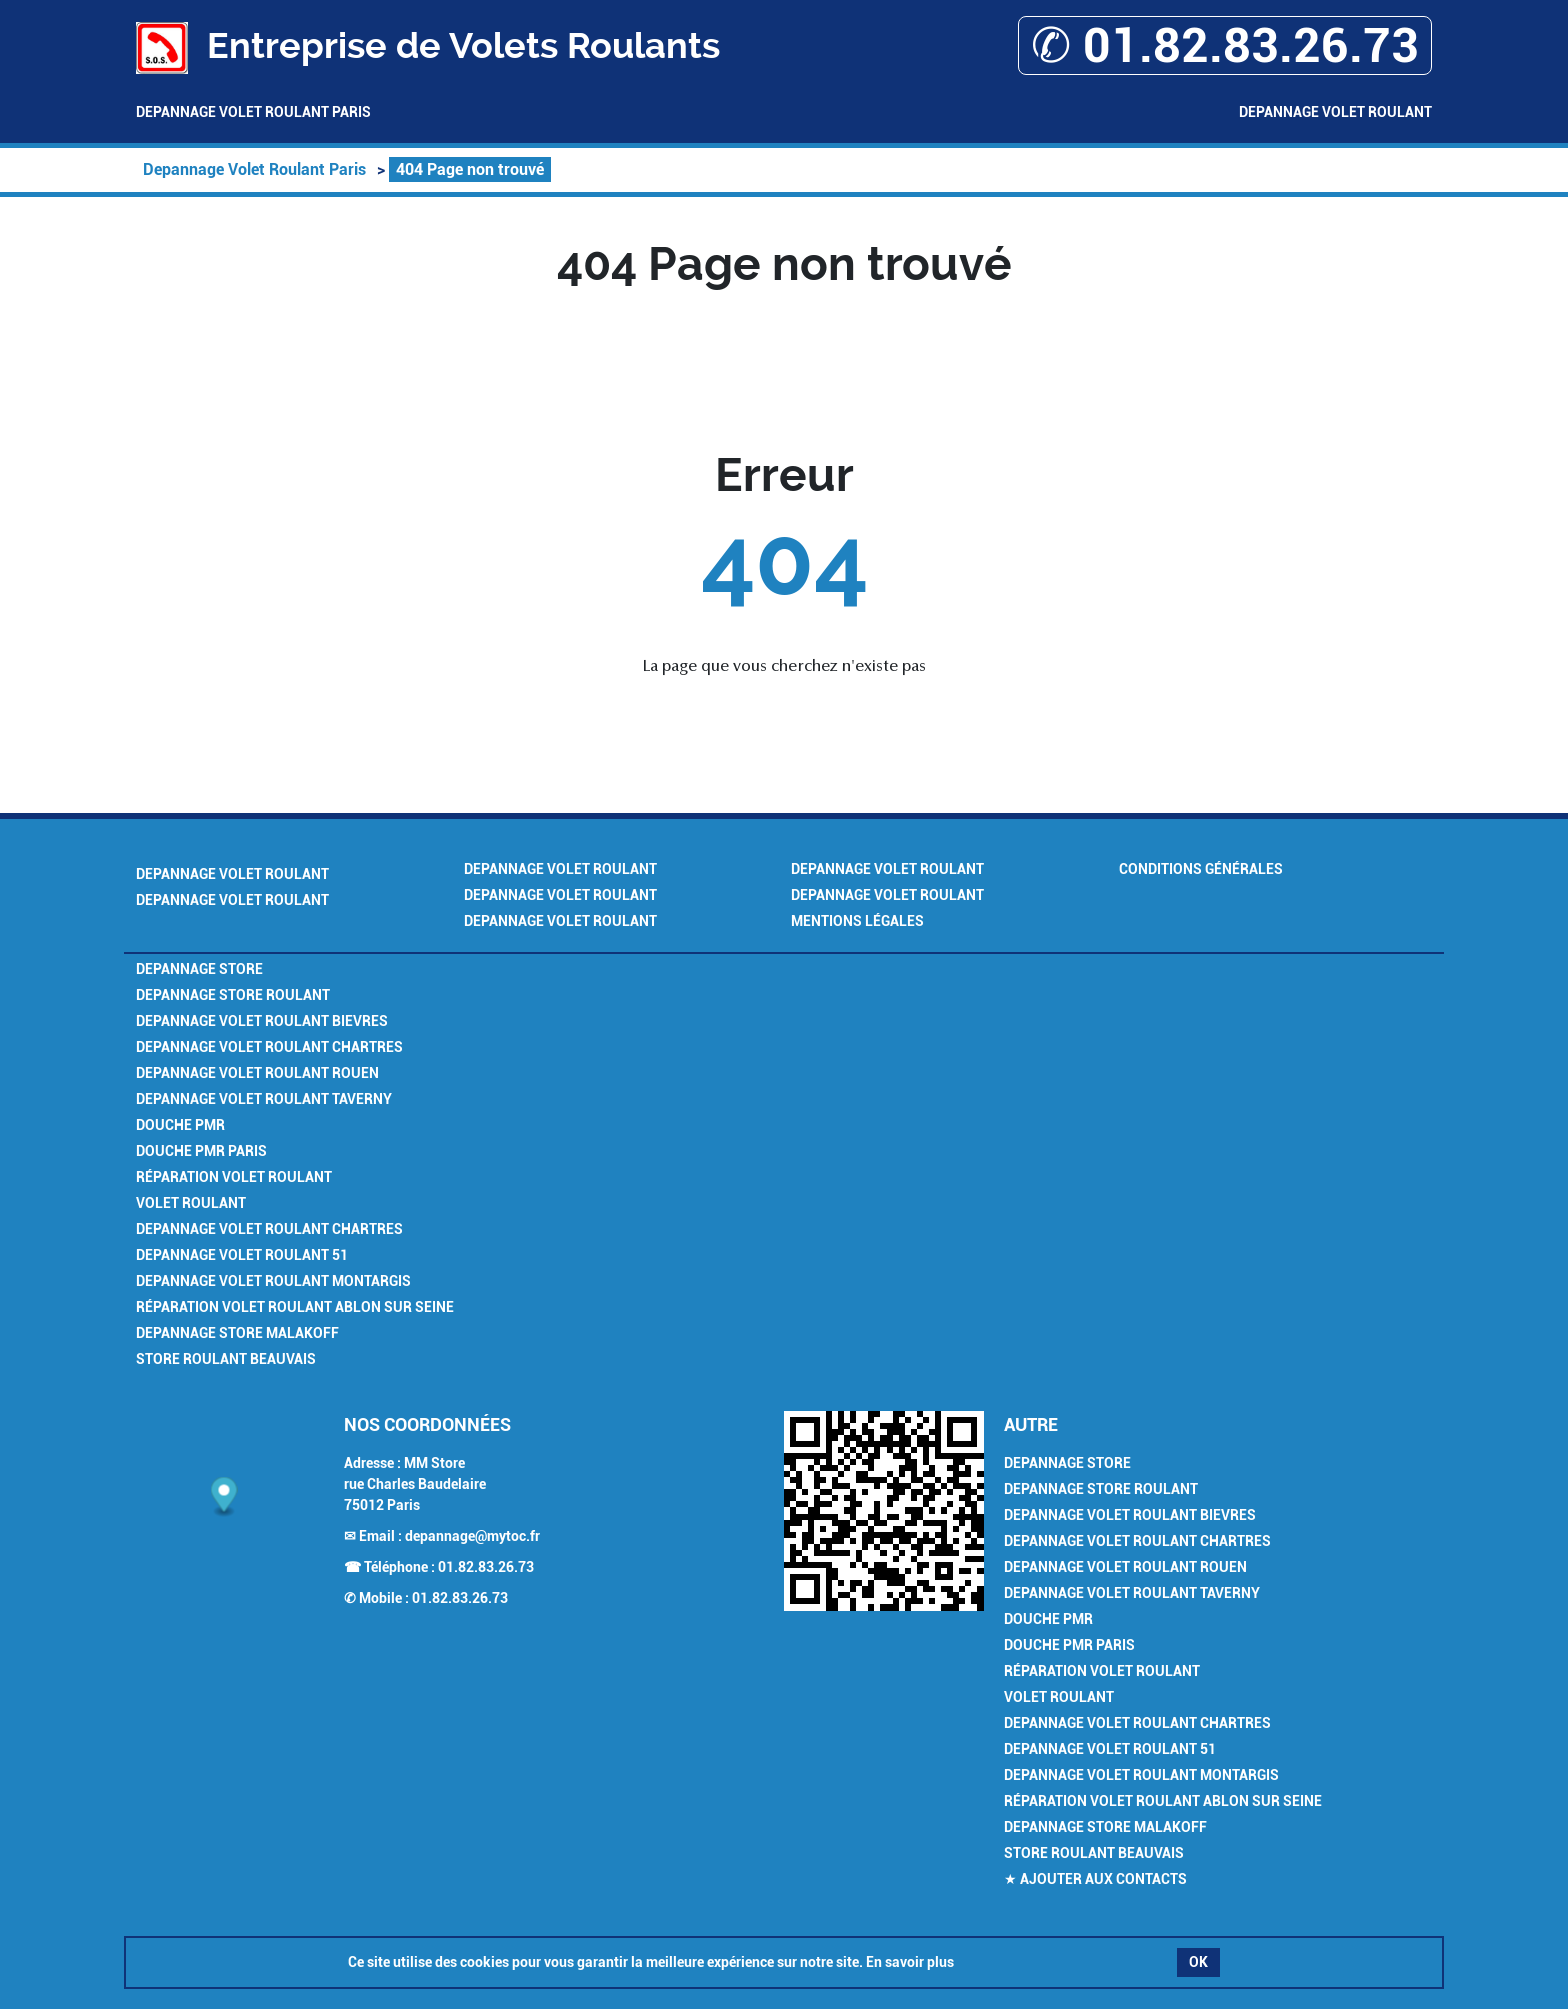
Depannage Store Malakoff (237, 1333)
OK (1198, 1962)
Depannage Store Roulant (233, 995)
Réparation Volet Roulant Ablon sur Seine (295, 1307)
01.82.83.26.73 (486, 1567)
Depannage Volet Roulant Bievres (262, 1021)
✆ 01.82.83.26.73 (1225, 45)
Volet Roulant (191, 1203)
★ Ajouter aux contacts (1095, 1879)
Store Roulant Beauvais (226, 1359)
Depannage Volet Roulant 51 (242, 1255)
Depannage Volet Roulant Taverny (264, 1099)
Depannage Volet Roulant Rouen (257, 1073)
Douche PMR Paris (201, 1151)
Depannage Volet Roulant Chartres (269, 1047)
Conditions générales (1201, 869)
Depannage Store (199, 969)
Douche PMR (180, 1125)
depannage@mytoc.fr (472, 1536)
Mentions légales (857, 921)
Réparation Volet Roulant (234, 1177)
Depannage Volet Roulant (1335, 112)
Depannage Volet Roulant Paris (253, 112)
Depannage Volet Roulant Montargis (273, 1281)
